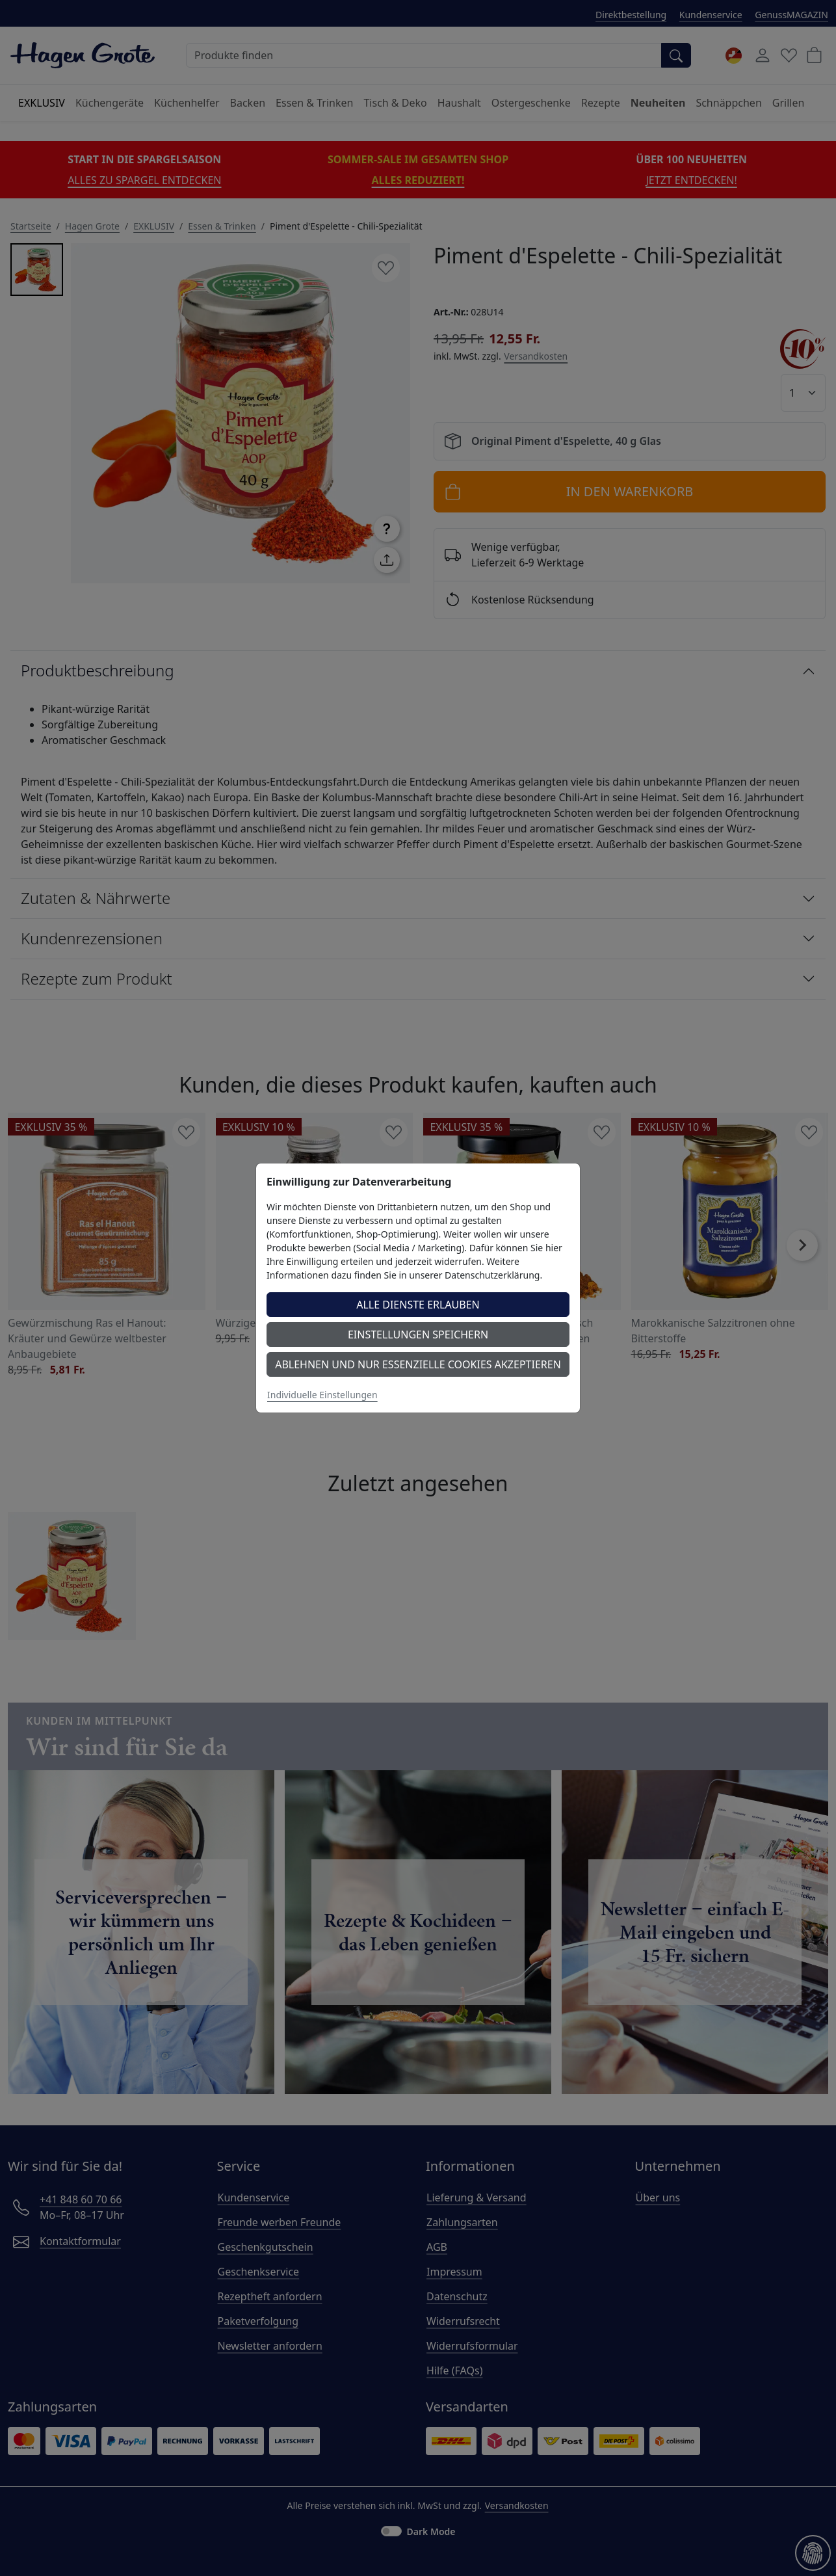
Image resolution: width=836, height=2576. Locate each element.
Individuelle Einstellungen (322, 1394)
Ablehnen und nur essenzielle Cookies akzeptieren (418, 1364)
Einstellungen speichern (418, 1334)
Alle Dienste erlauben (418, 1304)
